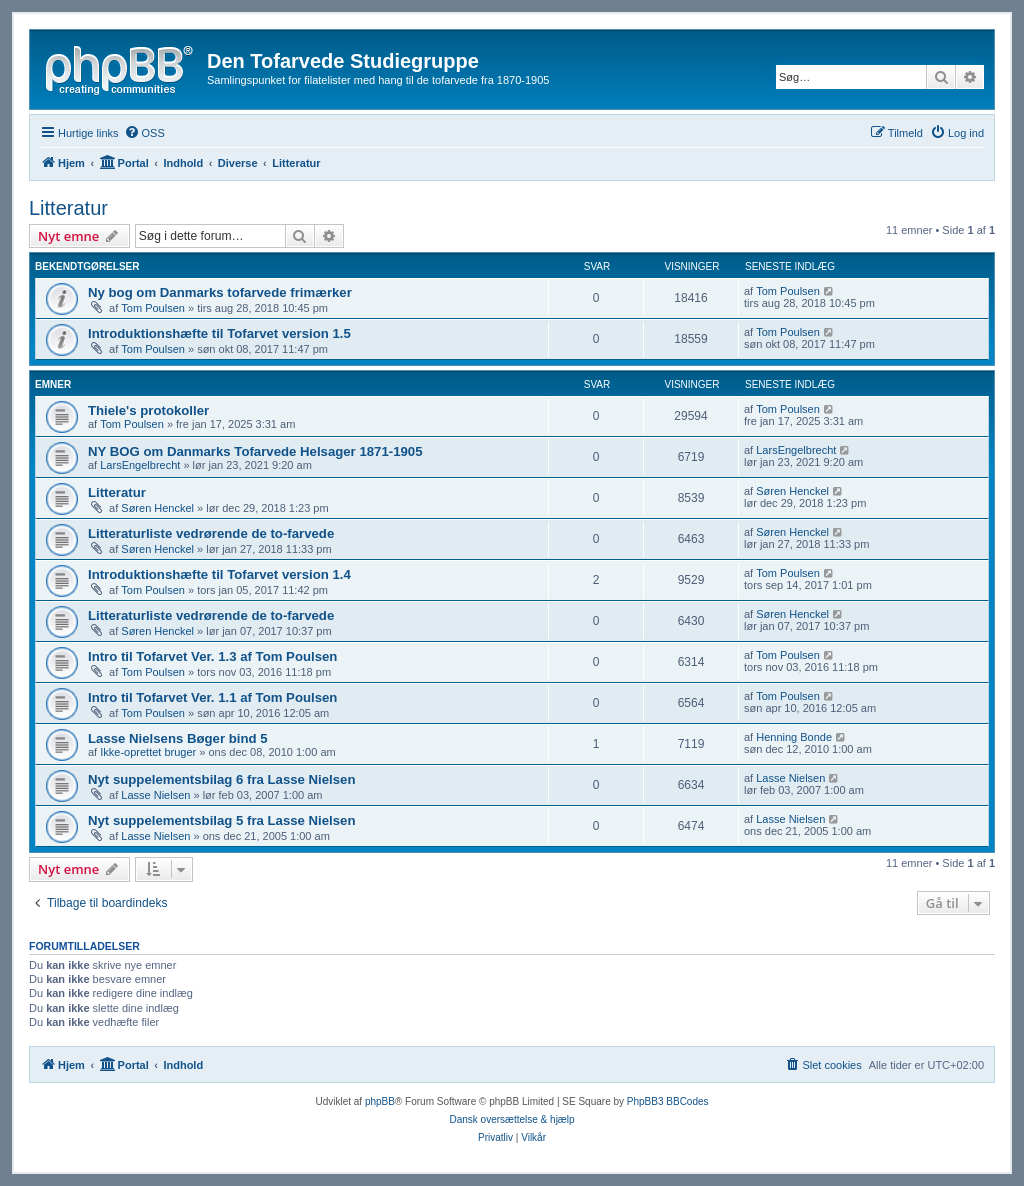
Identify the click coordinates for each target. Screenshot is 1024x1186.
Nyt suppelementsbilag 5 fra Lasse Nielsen (222, 820)
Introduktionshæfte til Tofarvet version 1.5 (219, 333)
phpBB (380, 1101)
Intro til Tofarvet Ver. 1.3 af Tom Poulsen (212, 656)
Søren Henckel (157, 508)
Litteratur (68, 208)
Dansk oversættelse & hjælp (511, 1119)
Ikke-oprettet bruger (148, 752)
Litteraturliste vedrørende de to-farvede (211, 533)
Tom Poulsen (153, 308)
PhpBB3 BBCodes (668, 1101)
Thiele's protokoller (148, 410)
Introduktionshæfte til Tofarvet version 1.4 (219, 574)
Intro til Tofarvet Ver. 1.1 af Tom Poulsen (212, 697)
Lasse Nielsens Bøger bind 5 (178, 738)
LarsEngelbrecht (140, 465)
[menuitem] (144, 133)
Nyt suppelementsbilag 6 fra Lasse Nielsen (222, 779)
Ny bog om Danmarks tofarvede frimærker (220, 292)
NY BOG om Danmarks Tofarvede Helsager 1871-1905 (255, 451)
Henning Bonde (794, 737)
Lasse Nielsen (155, 795)
